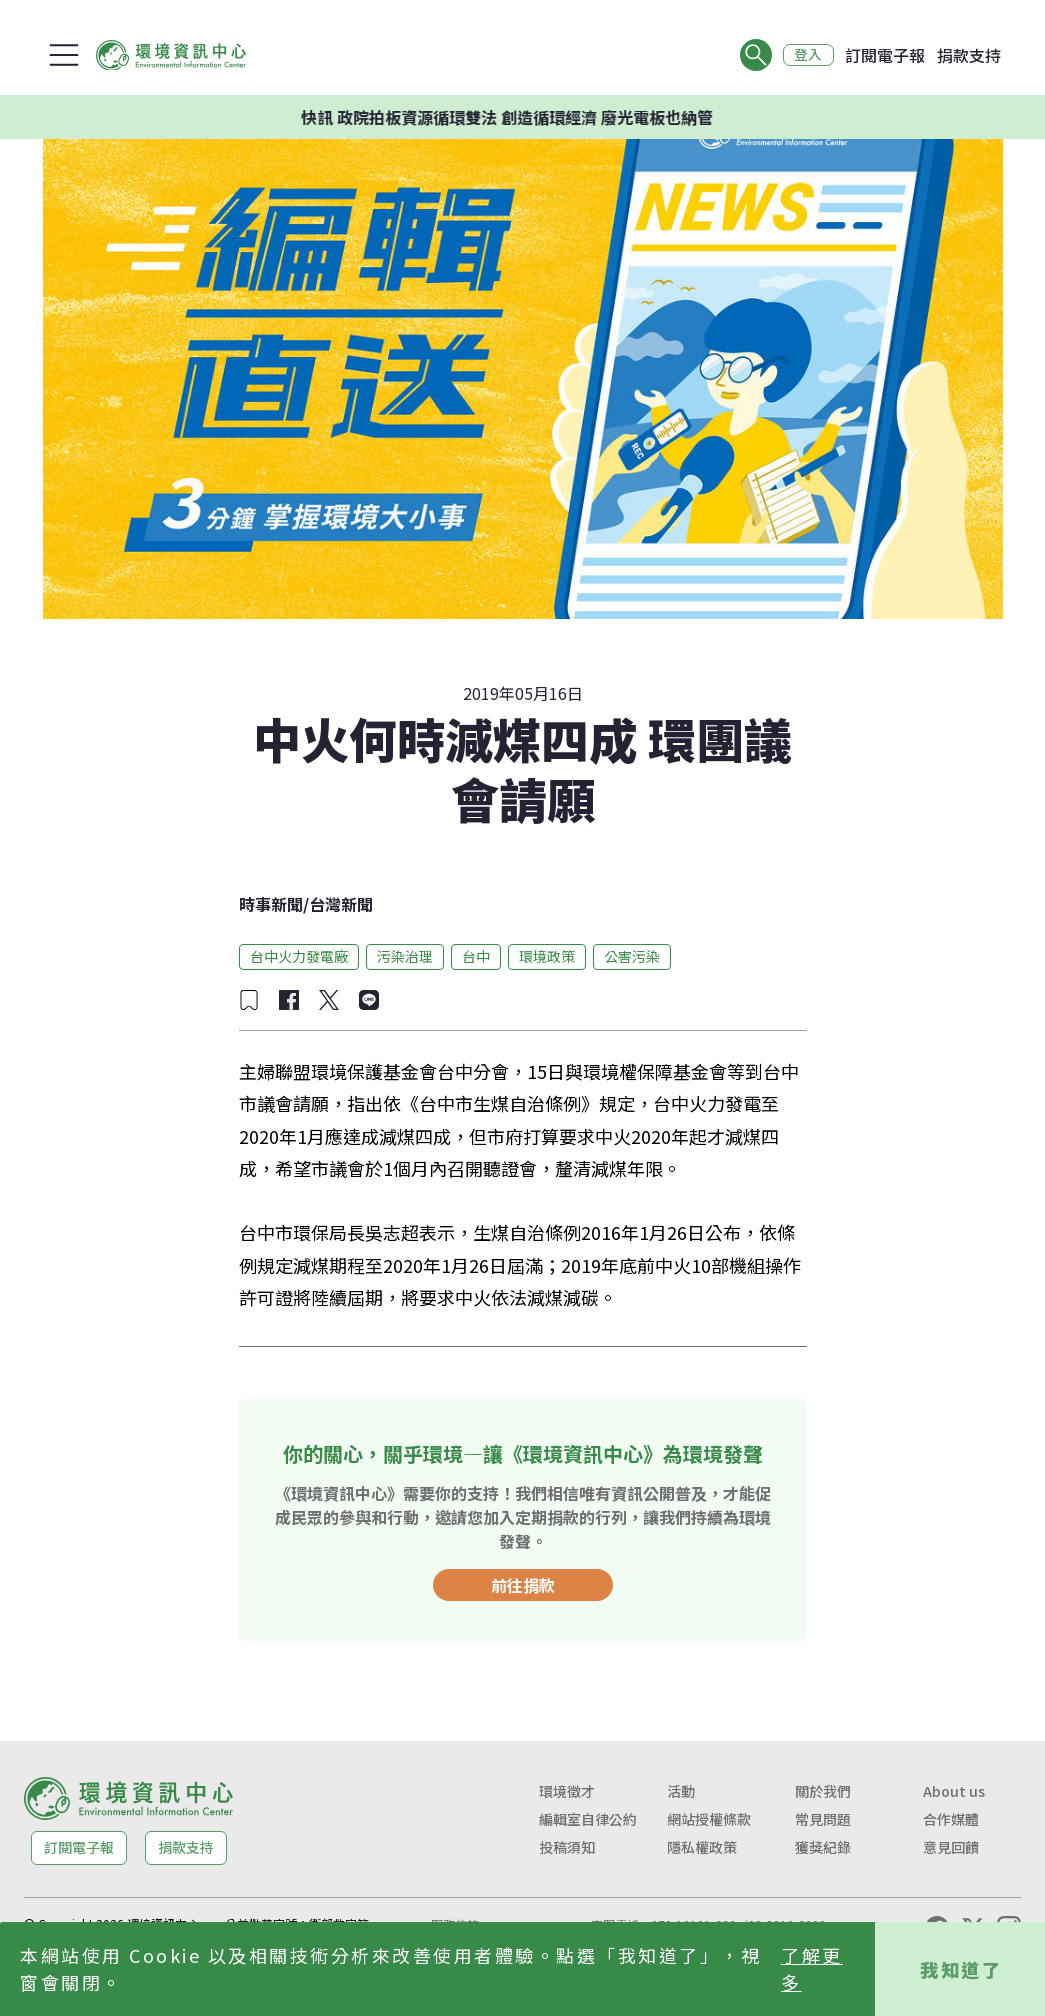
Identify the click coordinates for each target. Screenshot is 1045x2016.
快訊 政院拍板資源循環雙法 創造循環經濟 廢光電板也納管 (522, 117)
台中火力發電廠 (299, 956)
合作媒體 (951, 1819)
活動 (681, 1791)
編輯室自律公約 (588, 1819)
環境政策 (547, 956)
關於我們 (823, 1791)
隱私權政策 (702, 1847)
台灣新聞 (341, 904)
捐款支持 (969, 55)
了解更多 (812, 1968)
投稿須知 (567, 1847)
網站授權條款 (709, 1819)
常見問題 (823, 1819)
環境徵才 (567, 1791)
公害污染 (632, 956)
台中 (476, 956)
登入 (807, 55)
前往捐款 (523, 1585)
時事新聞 (271, 904)
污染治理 (405, 956)
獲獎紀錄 (823, 1847)
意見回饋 (951, 1847)
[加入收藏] (249, 1000)
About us (954, 1791)
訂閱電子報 (885, 55)
